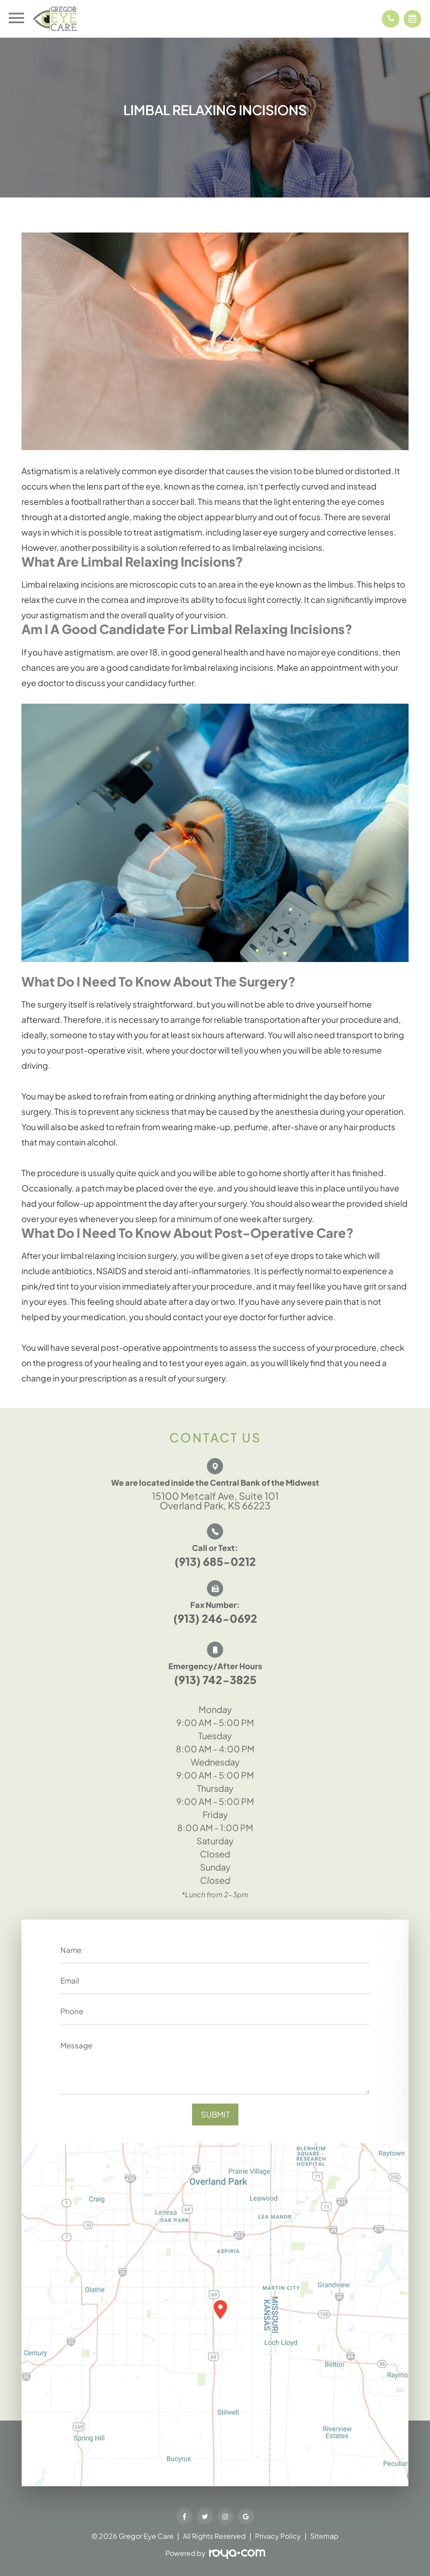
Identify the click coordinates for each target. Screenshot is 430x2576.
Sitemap (324, 2536)
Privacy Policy (278, 2536)
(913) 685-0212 (215, 1561)
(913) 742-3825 (215, 1680)
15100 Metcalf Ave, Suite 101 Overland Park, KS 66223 (215, 1501)
